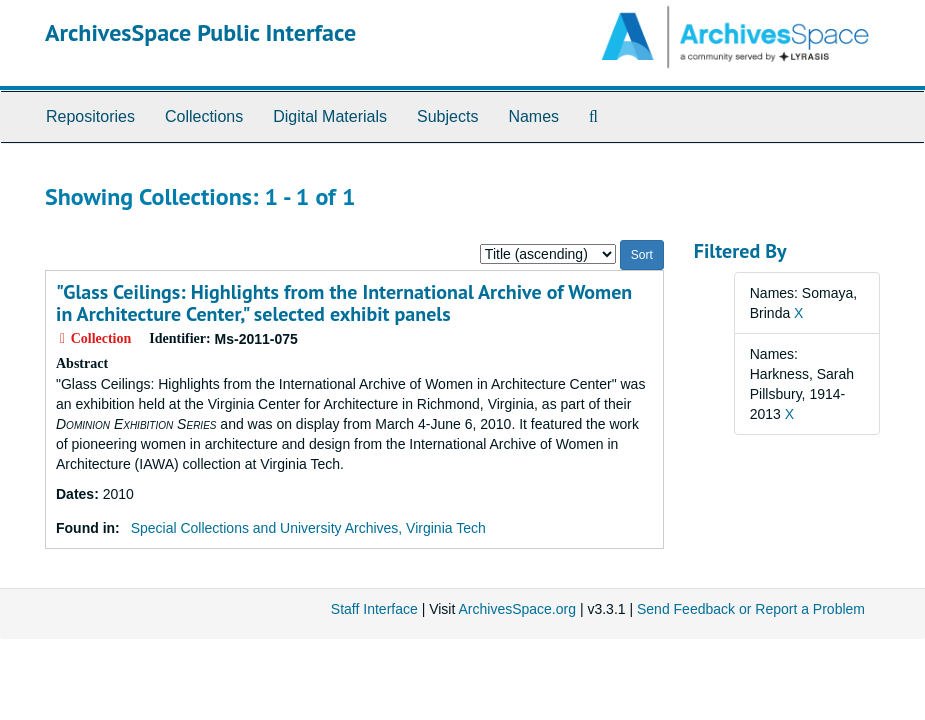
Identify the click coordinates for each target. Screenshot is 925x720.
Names (533, 116)
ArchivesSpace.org (517, 609)
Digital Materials (330, 116)
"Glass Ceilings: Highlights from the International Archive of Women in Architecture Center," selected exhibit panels (344, 303)
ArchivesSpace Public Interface (200, 32)
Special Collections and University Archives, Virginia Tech (308, 528)
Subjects (447, 116)
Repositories (90, 116)
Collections (204, 116)
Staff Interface (374, 609)
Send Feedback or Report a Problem (751, 609)
